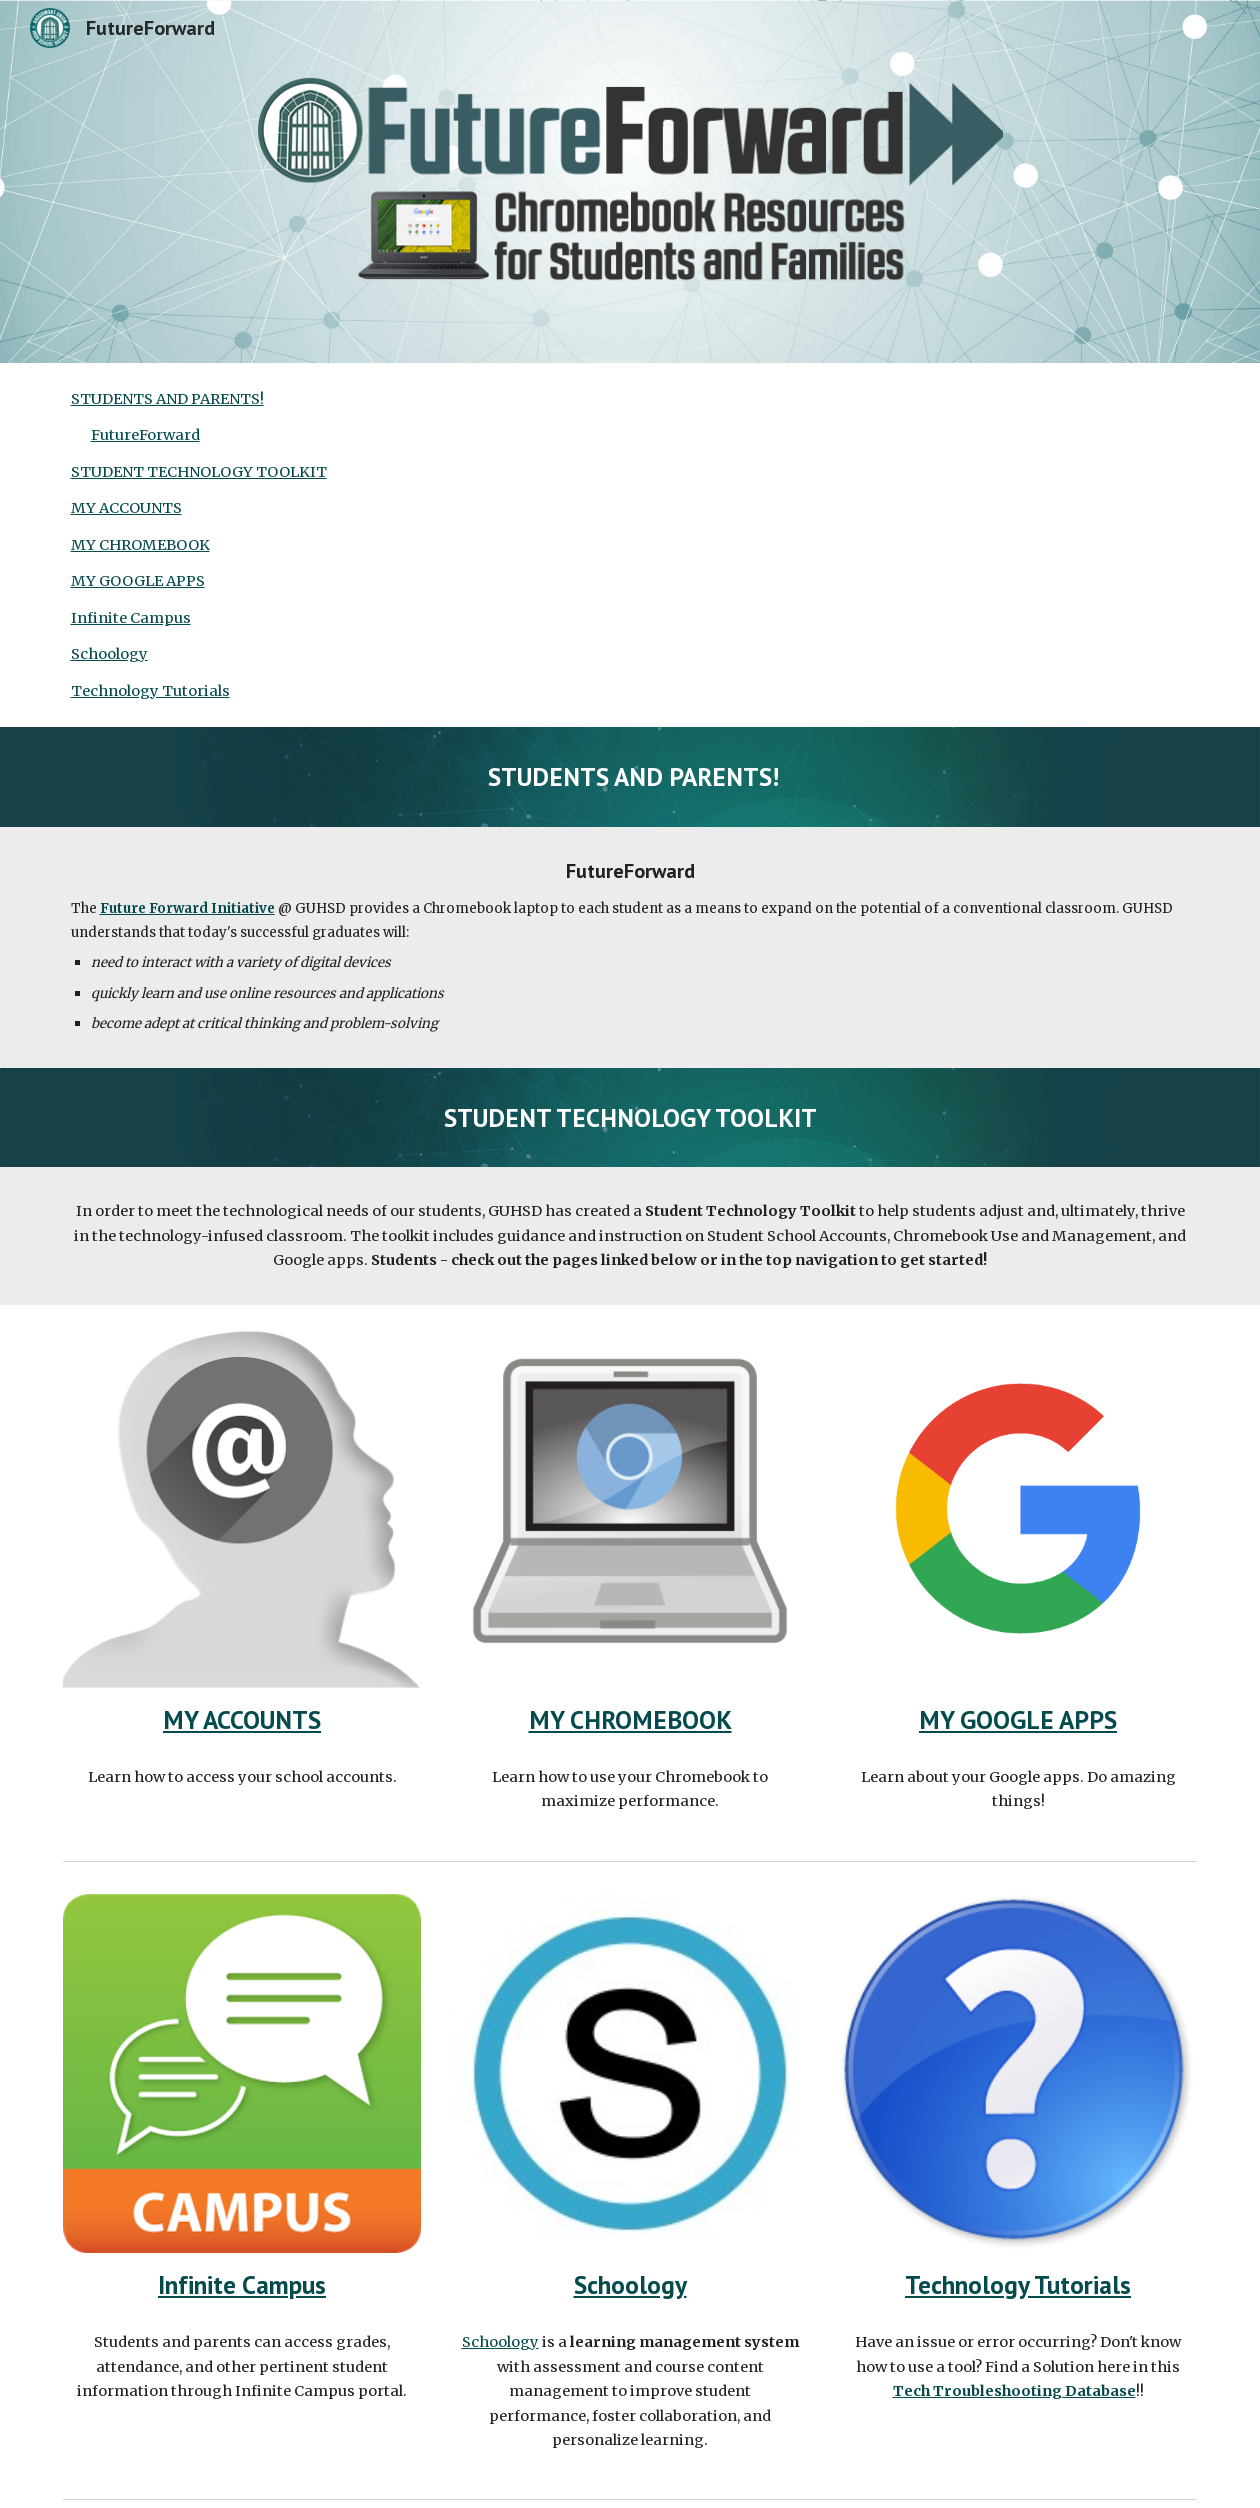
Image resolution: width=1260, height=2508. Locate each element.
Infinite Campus (131, 618)
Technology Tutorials (150, 691)
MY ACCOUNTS (126, 508)
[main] (630, 776)
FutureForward (145, 435)
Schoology (109, 654)
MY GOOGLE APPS (138, 581)
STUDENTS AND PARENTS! (167, 399)
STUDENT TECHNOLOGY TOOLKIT (199, 472)
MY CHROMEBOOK (140, 545)
